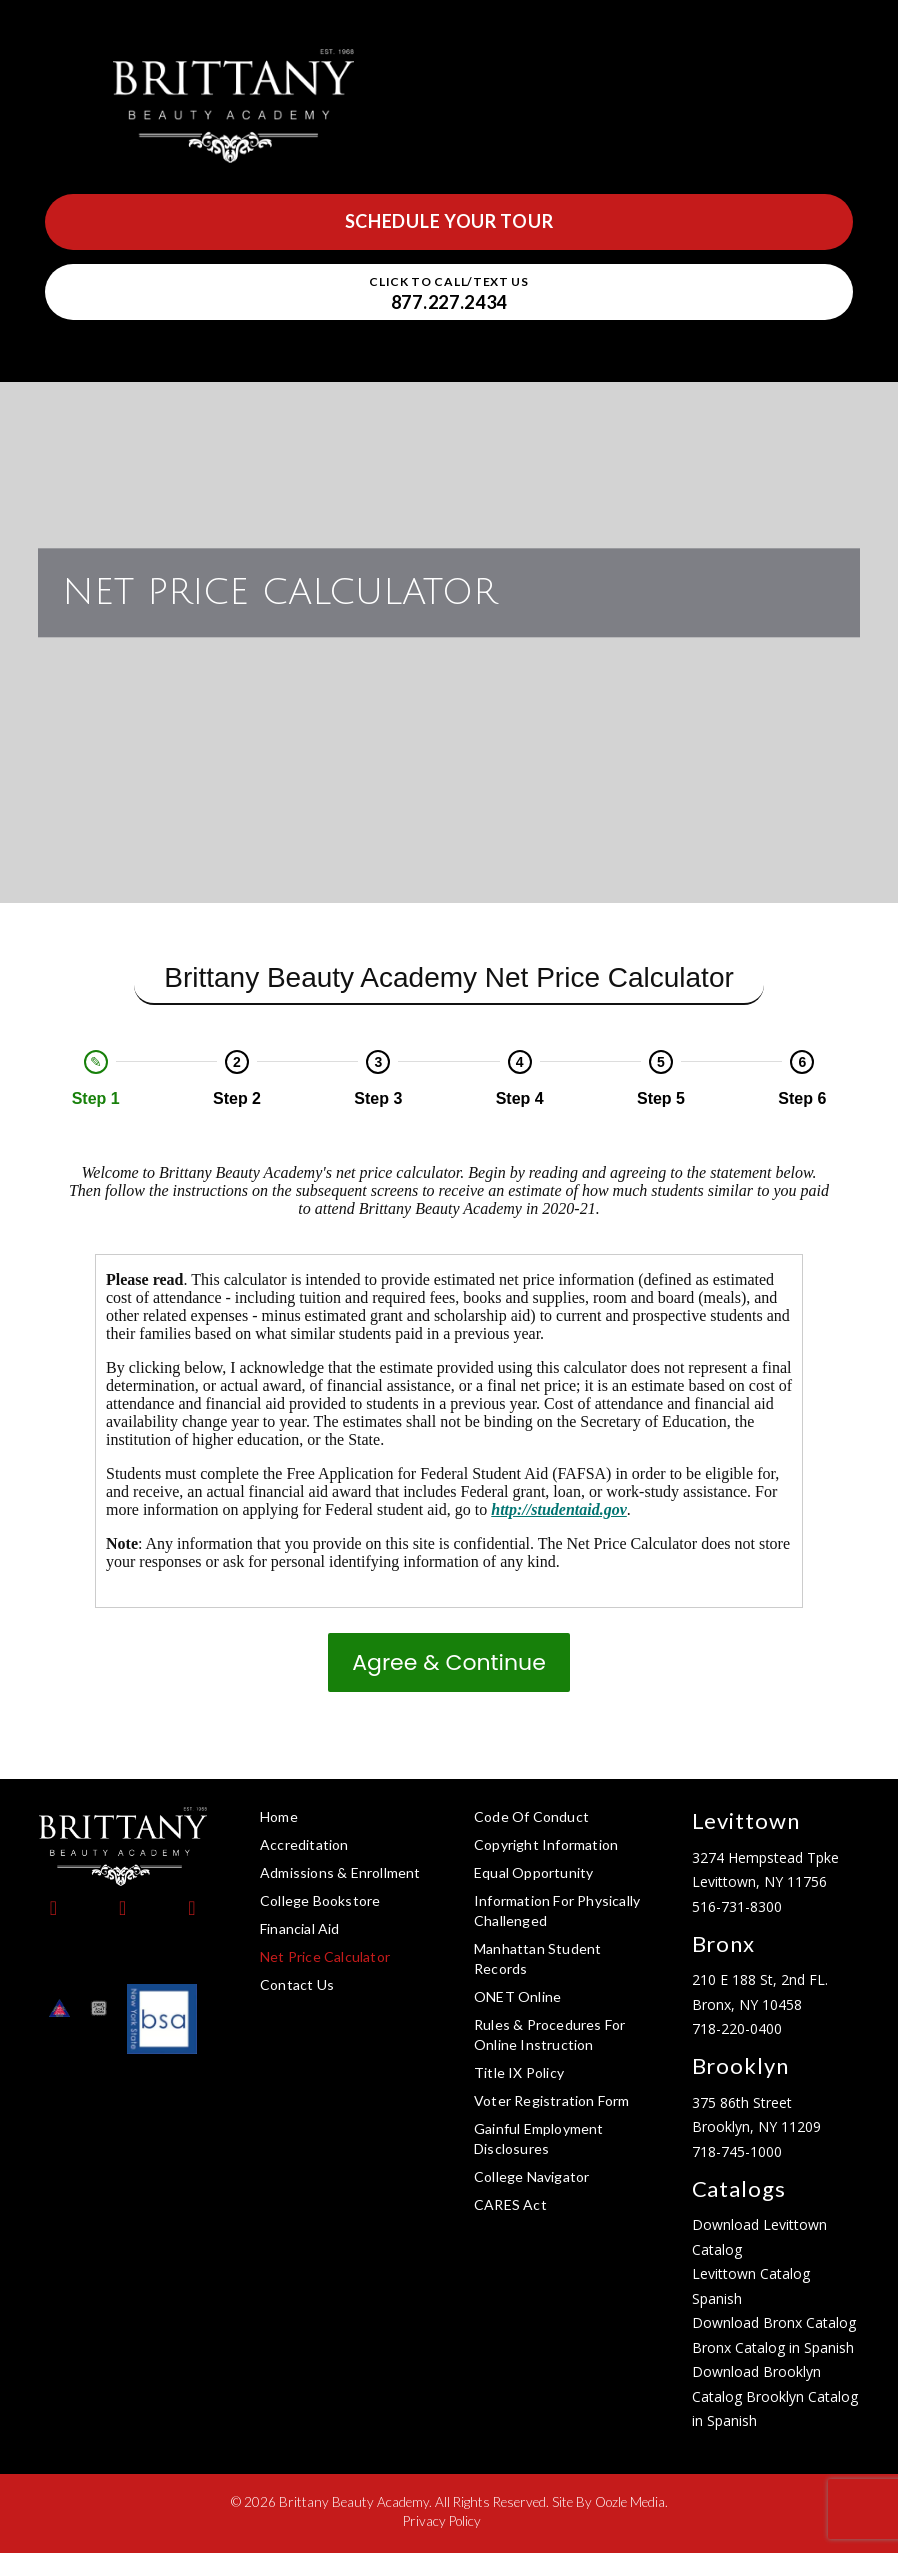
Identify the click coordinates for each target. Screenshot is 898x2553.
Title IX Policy (519, 2072)
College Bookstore (320, 1900)
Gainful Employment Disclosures (539, 2138)
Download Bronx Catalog (774, 2322)
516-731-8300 (737, 1906)
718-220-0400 (737, 2028)
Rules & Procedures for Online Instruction (549, 2034)
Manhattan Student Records (537, 1958)
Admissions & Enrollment (340, 1872)
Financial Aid (300, 1928)
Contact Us (297, 1984)
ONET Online (517, 1996)
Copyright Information (546, 1844)
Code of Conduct (531, 1816)
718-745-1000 (737, 2151)
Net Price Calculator (325, 1956)
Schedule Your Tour (449, 221)
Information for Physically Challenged (557, 1910)
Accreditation (304, 1844)
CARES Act (510, 2204)
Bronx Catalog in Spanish (773, 2347)
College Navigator (531, 2176)
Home (279, 1816)
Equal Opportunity (533, 1872)
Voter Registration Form (552, 2100)
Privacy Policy (442, 2521)
